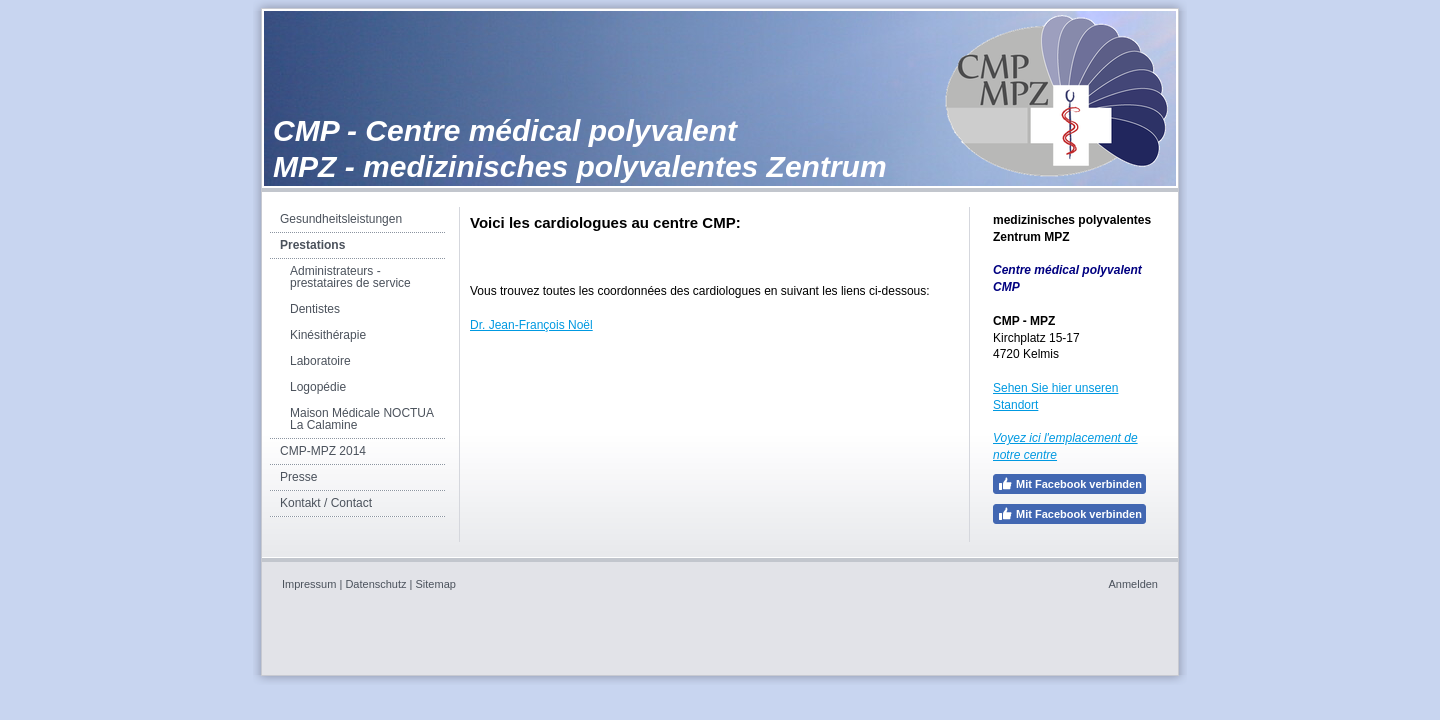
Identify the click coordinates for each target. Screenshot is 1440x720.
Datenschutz (375, 584)
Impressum (309, 584)
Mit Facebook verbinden (1069, 484)
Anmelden (1133, 584)
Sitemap (436, 584)
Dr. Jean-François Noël (531, 325)
